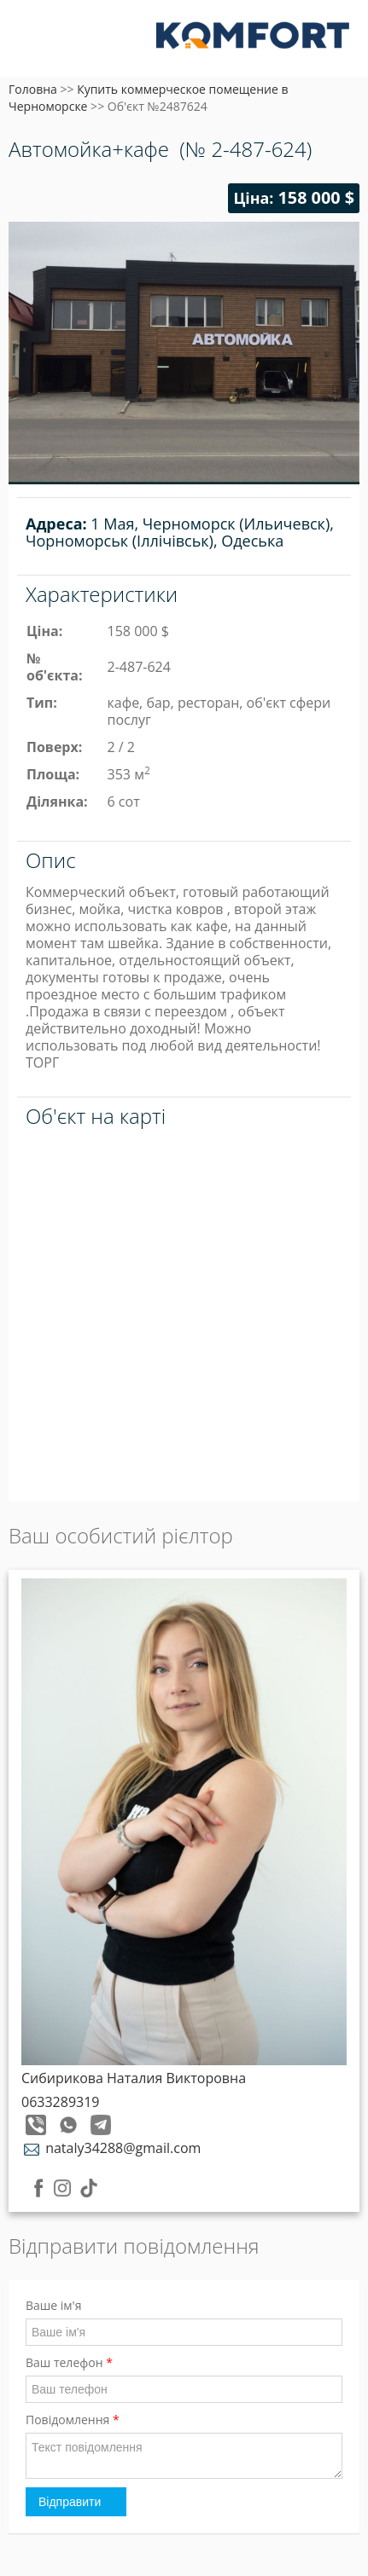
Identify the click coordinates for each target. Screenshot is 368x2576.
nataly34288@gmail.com (111, 2148)
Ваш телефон (69, 2362)
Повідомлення (73, 2419)
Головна (33, 89)
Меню (32, 40)
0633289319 (60, 2102)
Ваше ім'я (53, 2305)
